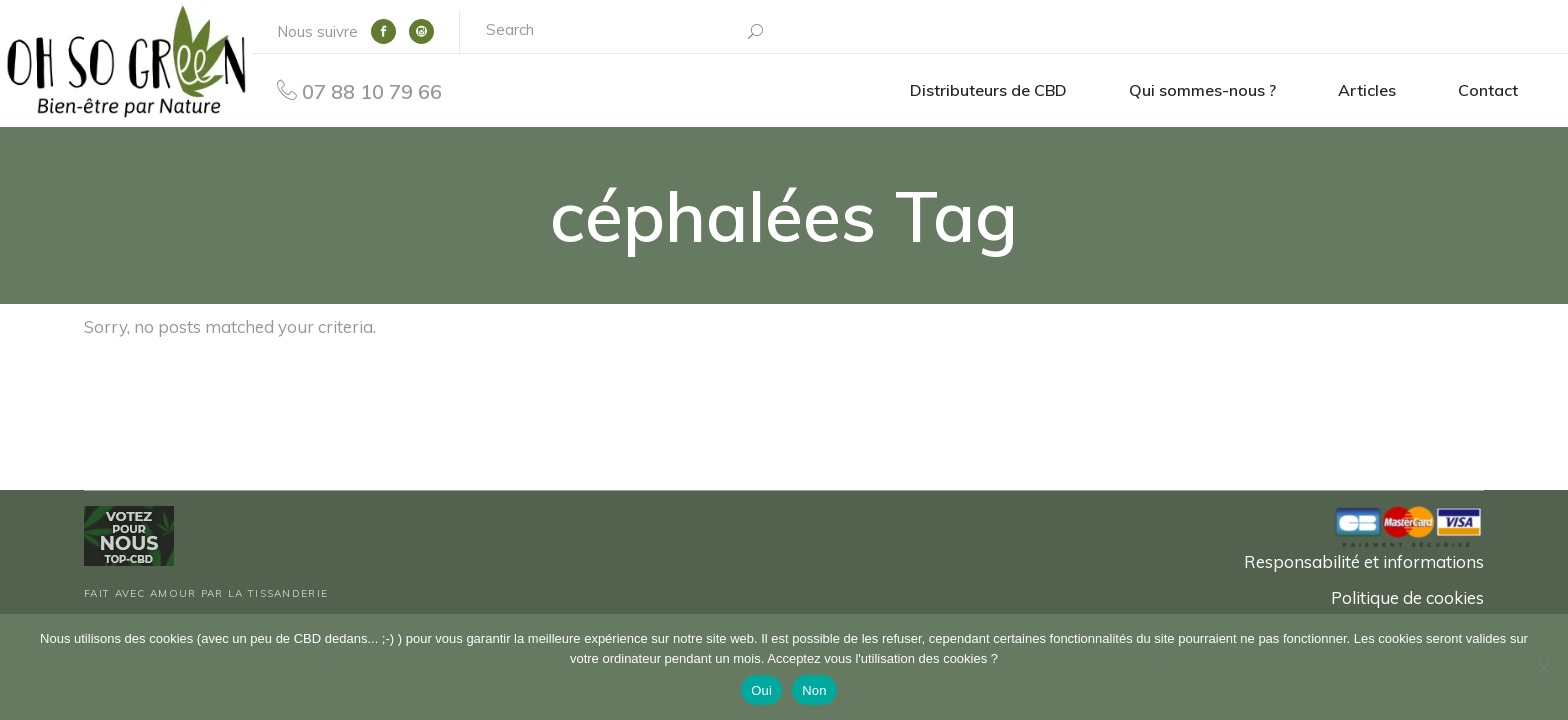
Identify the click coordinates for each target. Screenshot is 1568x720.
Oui (761, 690)
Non (814, 690)
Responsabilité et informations (1364, 561)
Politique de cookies (1407, 597)
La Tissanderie (278, 593)
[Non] (1543, 667)
